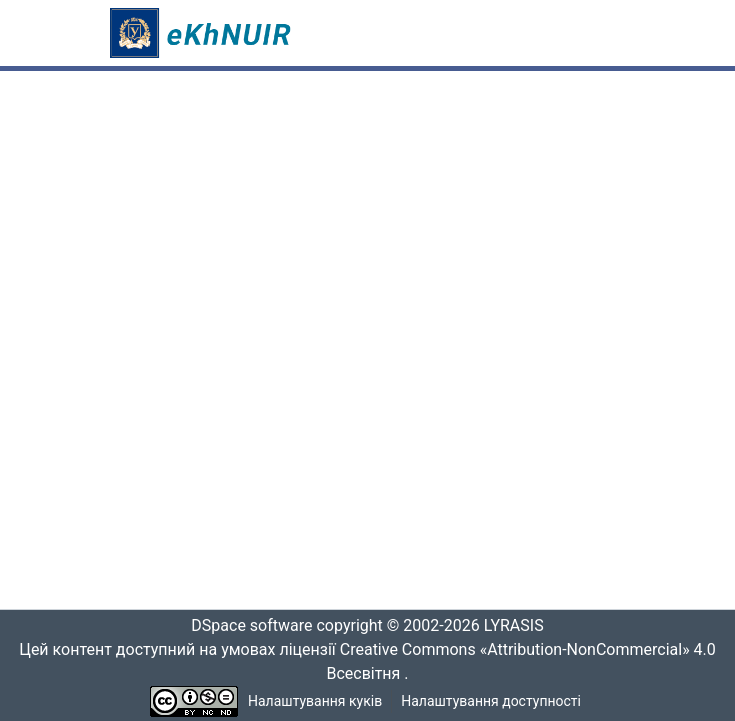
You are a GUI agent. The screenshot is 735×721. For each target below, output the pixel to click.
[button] (204, 33)
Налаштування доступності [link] (491, 701)
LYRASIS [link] (519, 626)
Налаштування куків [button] (315, 701)
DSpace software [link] (246, 626)
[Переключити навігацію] (598, 33)
